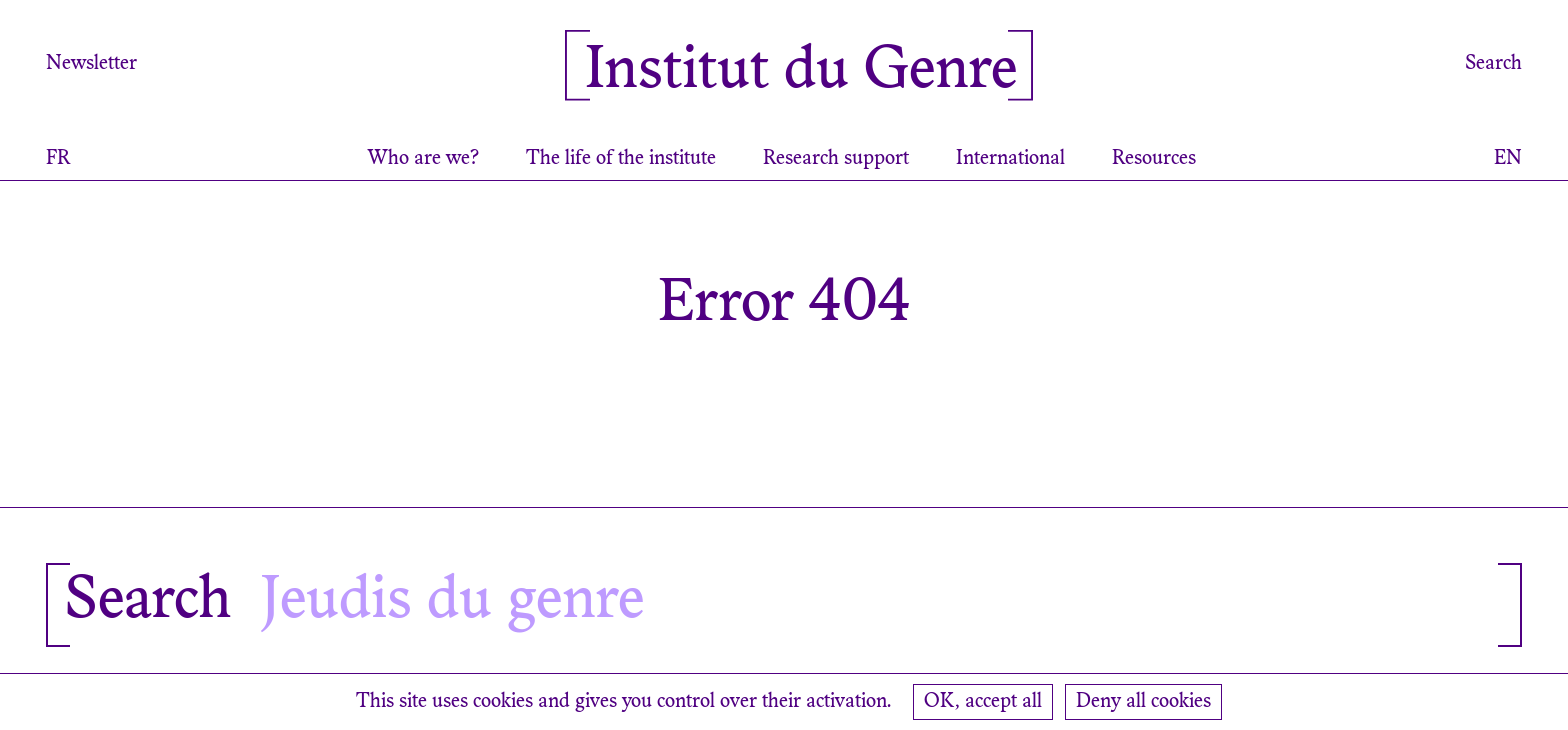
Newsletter (91, 64)
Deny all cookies (1143, 702)
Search (1493, 64)
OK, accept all (983, 702)
